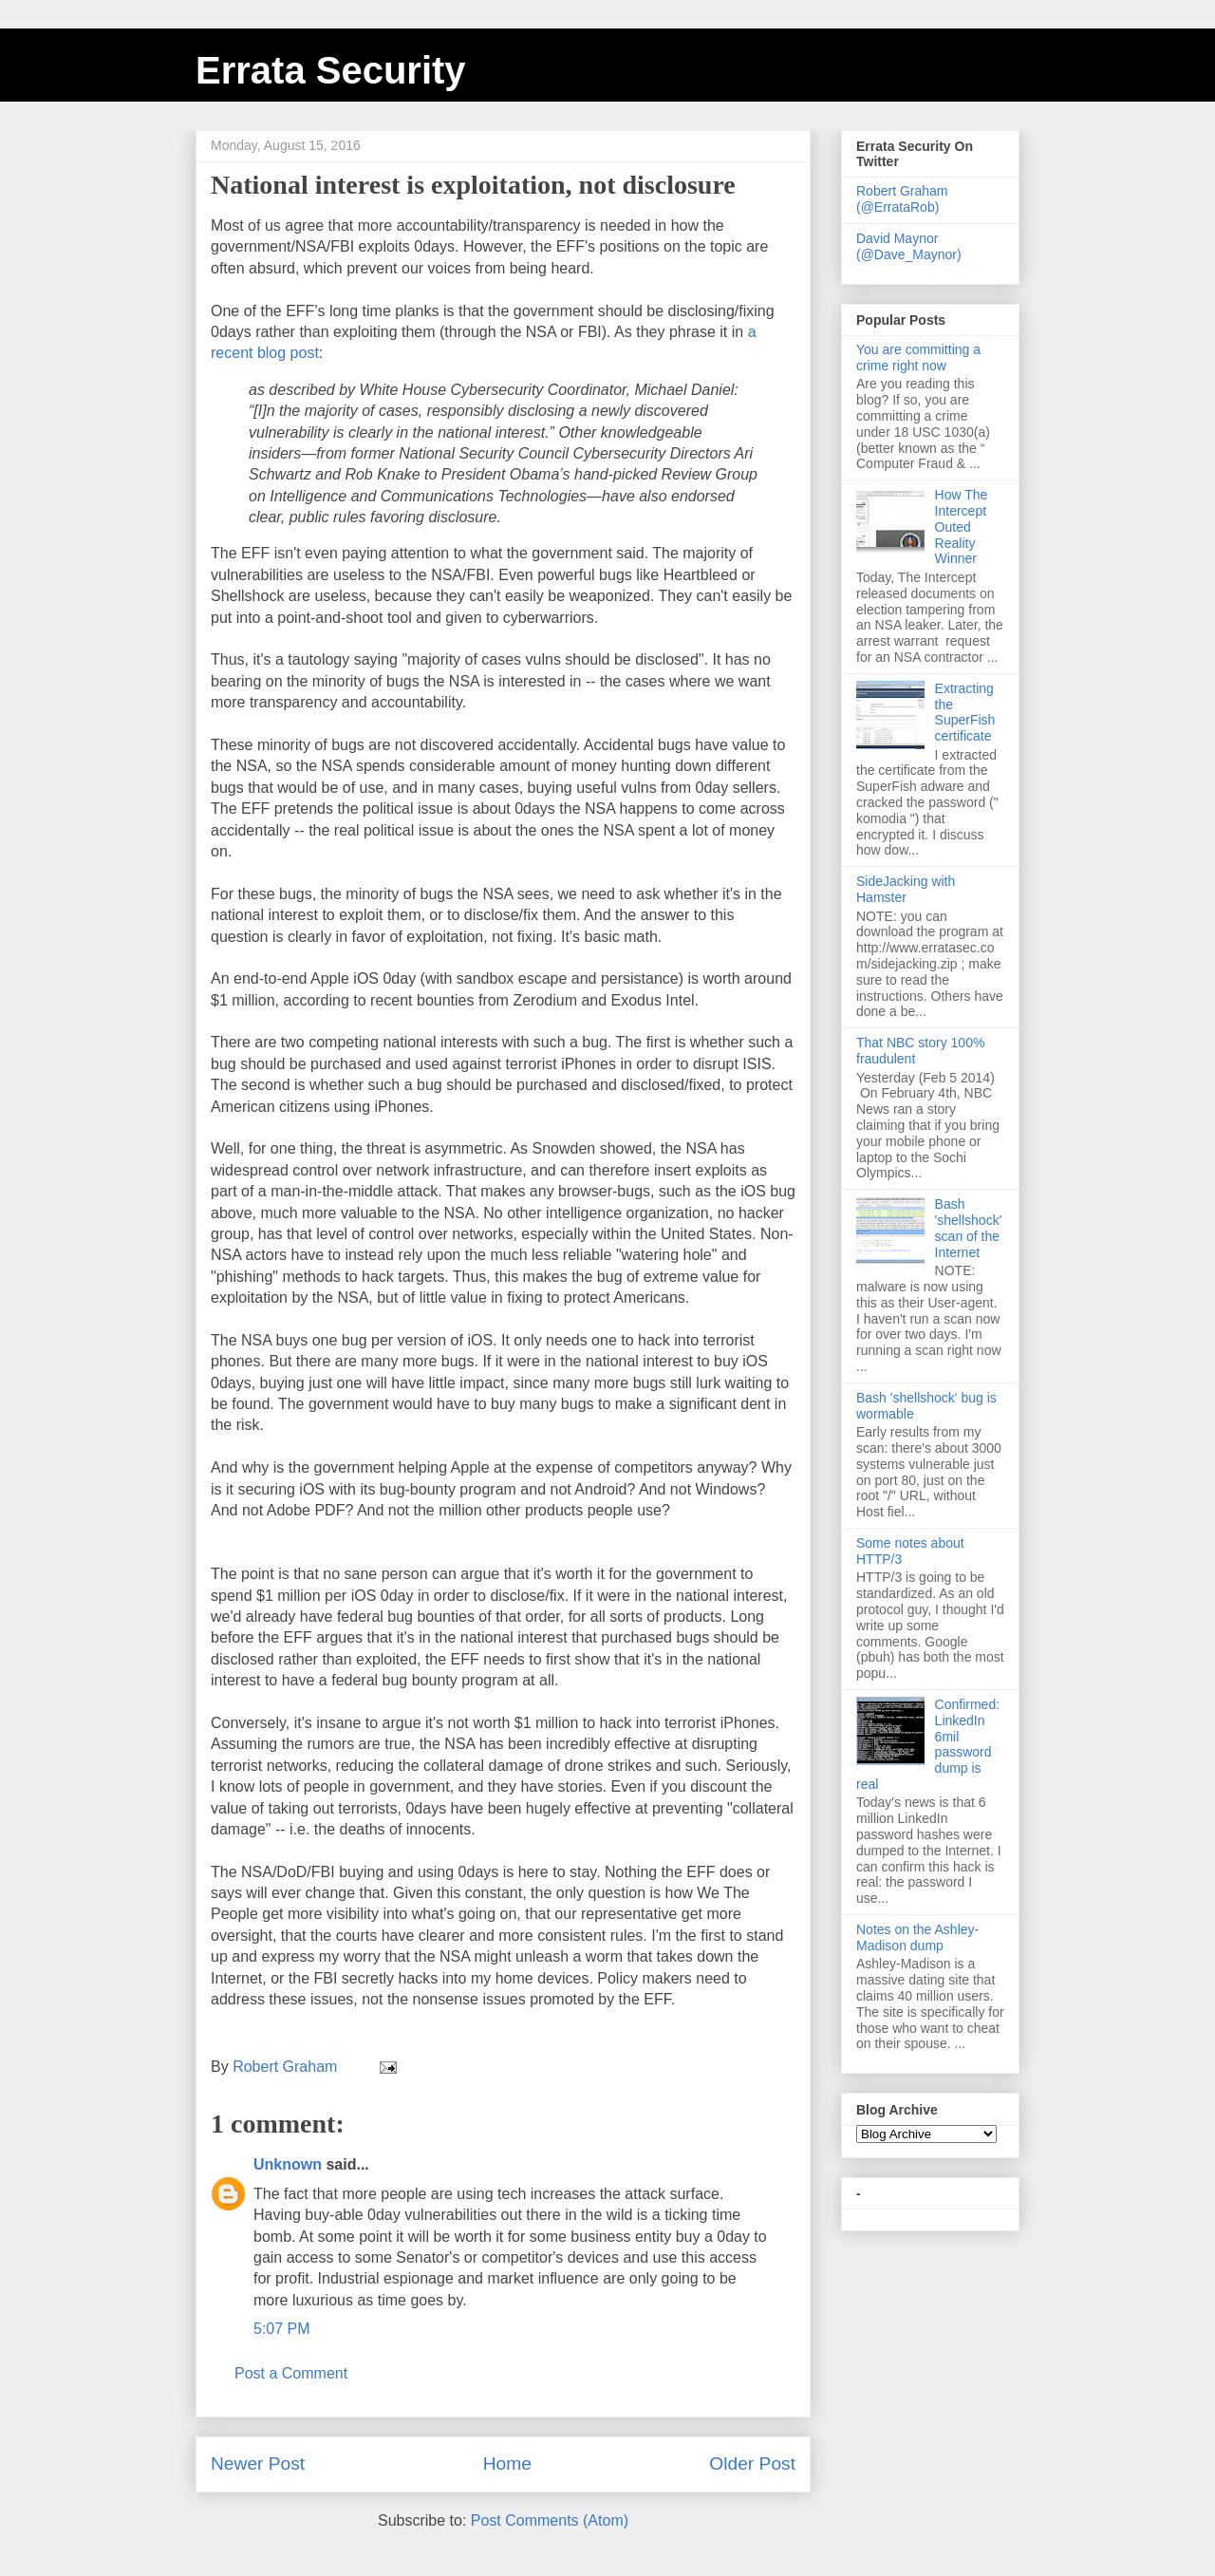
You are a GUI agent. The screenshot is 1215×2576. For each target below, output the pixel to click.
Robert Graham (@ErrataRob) (901, 199)
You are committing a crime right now (918, 357)
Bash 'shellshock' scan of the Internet (968, 1227)
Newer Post (258, 2463)
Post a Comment (290, 2373)
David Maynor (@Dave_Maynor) (909, 246)
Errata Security (331, 70)
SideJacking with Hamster (905, 889)
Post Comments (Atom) (549, 2520)
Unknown (287, 2164)
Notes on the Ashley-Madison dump (917, 1937)
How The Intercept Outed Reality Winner (961, 526)
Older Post (752, 2463)
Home (507, 2463)
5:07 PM (281, 2329)
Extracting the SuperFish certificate (965, 712)
